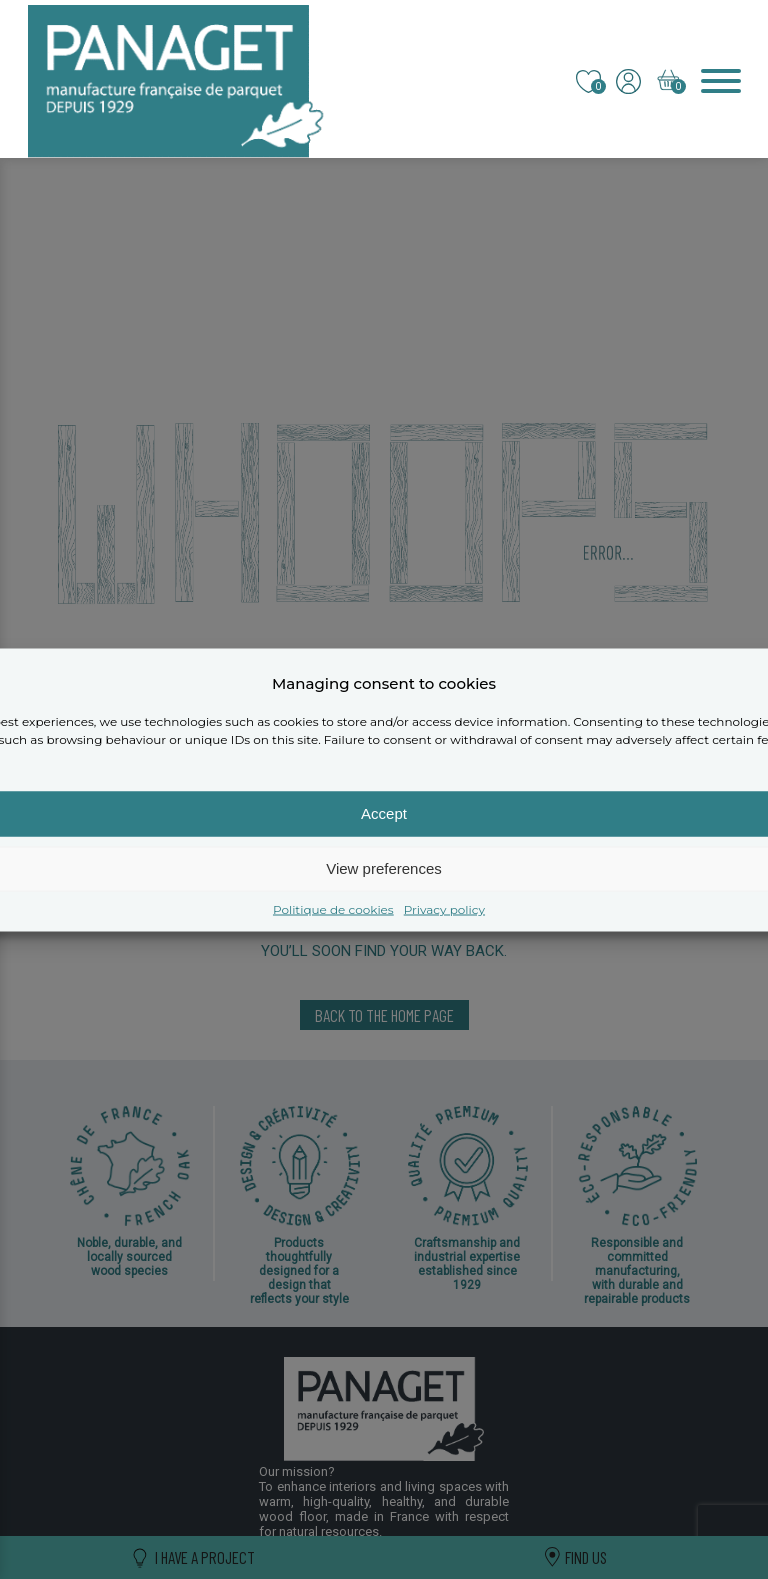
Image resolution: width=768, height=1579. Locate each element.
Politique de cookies (333, 908)
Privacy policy (444, 908)
